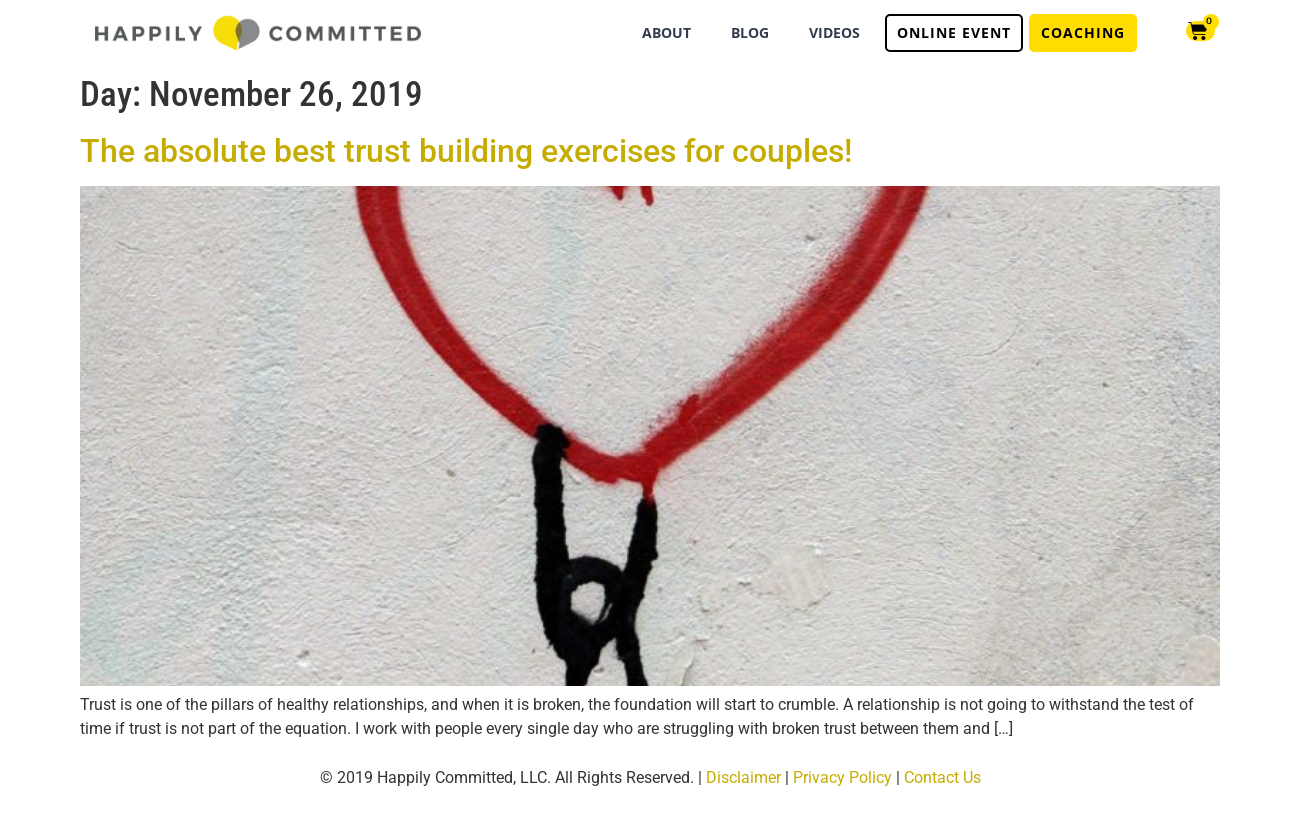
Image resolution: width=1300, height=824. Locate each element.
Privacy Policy (842, 777)
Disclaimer (743, 777)
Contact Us (942, 777)
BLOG (750, 32)
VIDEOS (834, 32)
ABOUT (666, 32)
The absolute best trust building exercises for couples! (466, 151)
